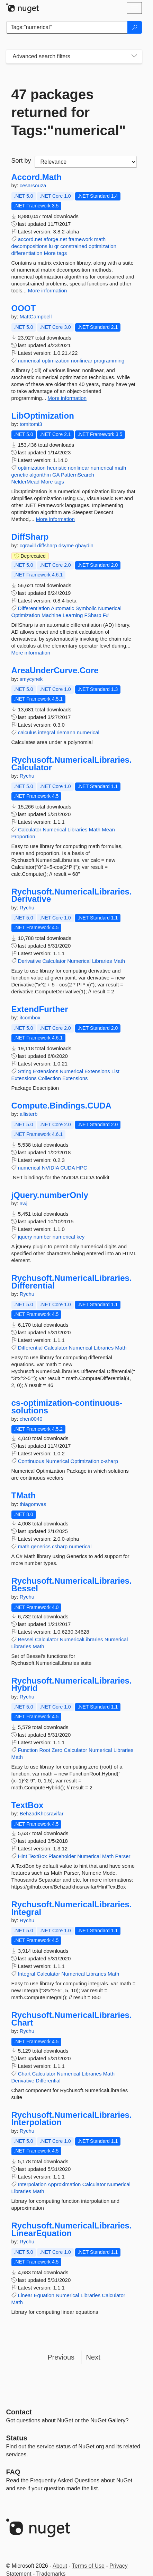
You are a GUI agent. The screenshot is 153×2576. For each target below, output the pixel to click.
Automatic (62, 608)
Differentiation (34, 608)
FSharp (92, 615)
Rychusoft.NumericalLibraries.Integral (71, 1908)
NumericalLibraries (81, 1639)
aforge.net (55, 239)
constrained (73, 246)
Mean (108, 829)
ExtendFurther (39, 1009)
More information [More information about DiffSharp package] (31, 653)
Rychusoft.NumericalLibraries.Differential (71, 1281)
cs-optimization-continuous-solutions (67, 1406)
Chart (24, 2074)
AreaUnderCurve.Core (55, 670)
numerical (29, 360)
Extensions (45, 1071)
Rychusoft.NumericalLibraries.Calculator (71, 763)
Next (93, 2357)
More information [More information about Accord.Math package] (47, 290)
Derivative (29, 961)
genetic (19, 475)
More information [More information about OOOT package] (67, 398)
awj (24, 1203)
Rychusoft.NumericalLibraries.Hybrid (71, 1684)
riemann (65, 732)
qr (56, 246)
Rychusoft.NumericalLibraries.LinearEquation (71, 2229)
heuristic (56, 468)
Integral (26, 1974)
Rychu (27, 776)
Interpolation (32, 2184)
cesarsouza (33, 185)
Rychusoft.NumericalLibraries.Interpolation (71, 2118)
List (115, 1071)
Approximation (64, 2184)
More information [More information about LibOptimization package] (55, 519)
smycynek (31, 679)
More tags (55, 253)
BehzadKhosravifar (42, 1813)
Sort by (21, 160)
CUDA (67, 1168)
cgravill (28, 545)
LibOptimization (42, 416)
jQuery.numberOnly (49, 1195)
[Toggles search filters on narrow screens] (134, 56)
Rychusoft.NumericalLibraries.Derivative (71, 895)
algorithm (40, 475)
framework (81, 239)
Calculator (30, 829)
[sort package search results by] (86, 162)
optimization (102, 246)
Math (94, 829)
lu (51, 246)
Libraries (78, 829)
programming (109, 360)
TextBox (27, 1805)
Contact (19, 2412)
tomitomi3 (31, 424)
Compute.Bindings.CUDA (61, 1106)
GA (56, 475)
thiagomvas (33, 1504)
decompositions (29, 246)
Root (44, 1750)
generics (41, 1546)
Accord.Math (36, 177)
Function (28, 1750)
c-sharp (109, 1461)
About (60, 2566)
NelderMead (25, 482)
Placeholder (62, 1856)
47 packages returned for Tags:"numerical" (68, 112)
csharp (60, 1546)
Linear (25, 2295)
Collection (49, 1078)
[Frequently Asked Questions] (13, 2472)
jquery (25, 1237)
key (80, 1237)
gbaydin (84, 545)
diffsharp (47, 545)
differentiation (27, 253)
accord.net (30, 239)
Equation (44, 2295)
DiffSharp (30, 537)
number (42, 1237)
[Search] (134, 27)
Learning (73, 615)
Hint (22, 1856)
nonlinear (81, 360)
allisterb (29, 1114)
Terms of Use (88, 2566)
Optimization (25, 615)
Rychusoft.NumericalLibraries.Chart (71, 2018)
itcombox (30, 1017)
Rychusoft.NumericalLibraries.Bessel (71, 1584)
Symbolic (86, 608)
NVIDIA (50, 1168)
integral (46, 732)
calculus (27, 732)
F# (106, 615)
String (25, 1071)
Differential (30, 1348)
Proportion (23, 836)
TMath (23, 1495)
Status (16, 2438)
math (100, 239)
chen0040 (31, 1419)
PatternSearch (77, 475)
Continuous (31, 1461)
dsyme (66, 545)
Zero (57, 1750)
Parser (122, 1856)
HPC (81, 1168)
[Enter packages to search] (67, 27)
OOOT (23, 308)
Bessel (26, 1639)
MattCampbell (36, 316)
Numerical (110, 608)
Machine (51, 615)
